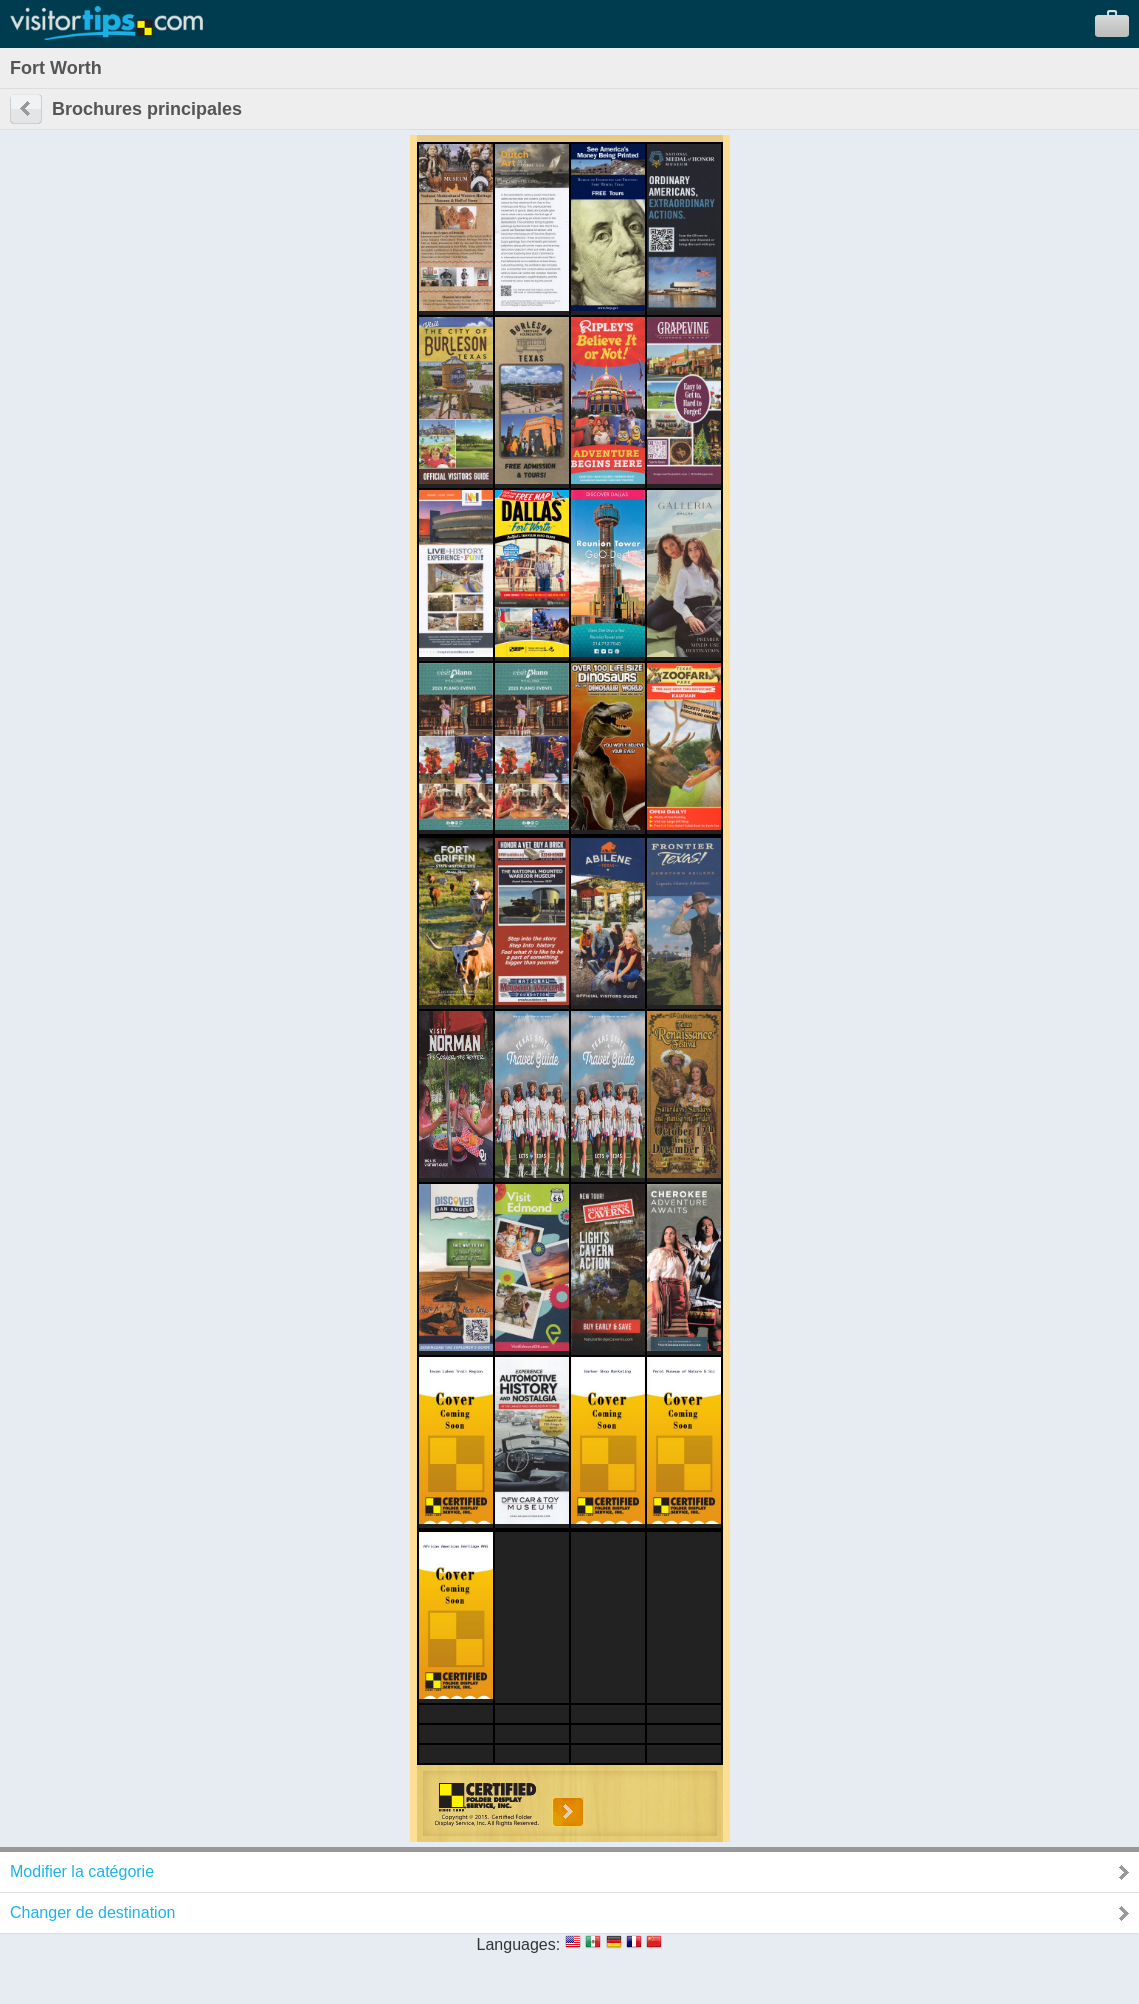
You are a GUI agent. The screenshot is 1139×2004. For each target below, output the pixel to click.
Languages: (519, 1944)
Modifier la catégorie (82, 1871)
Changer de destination (92, 1912)
